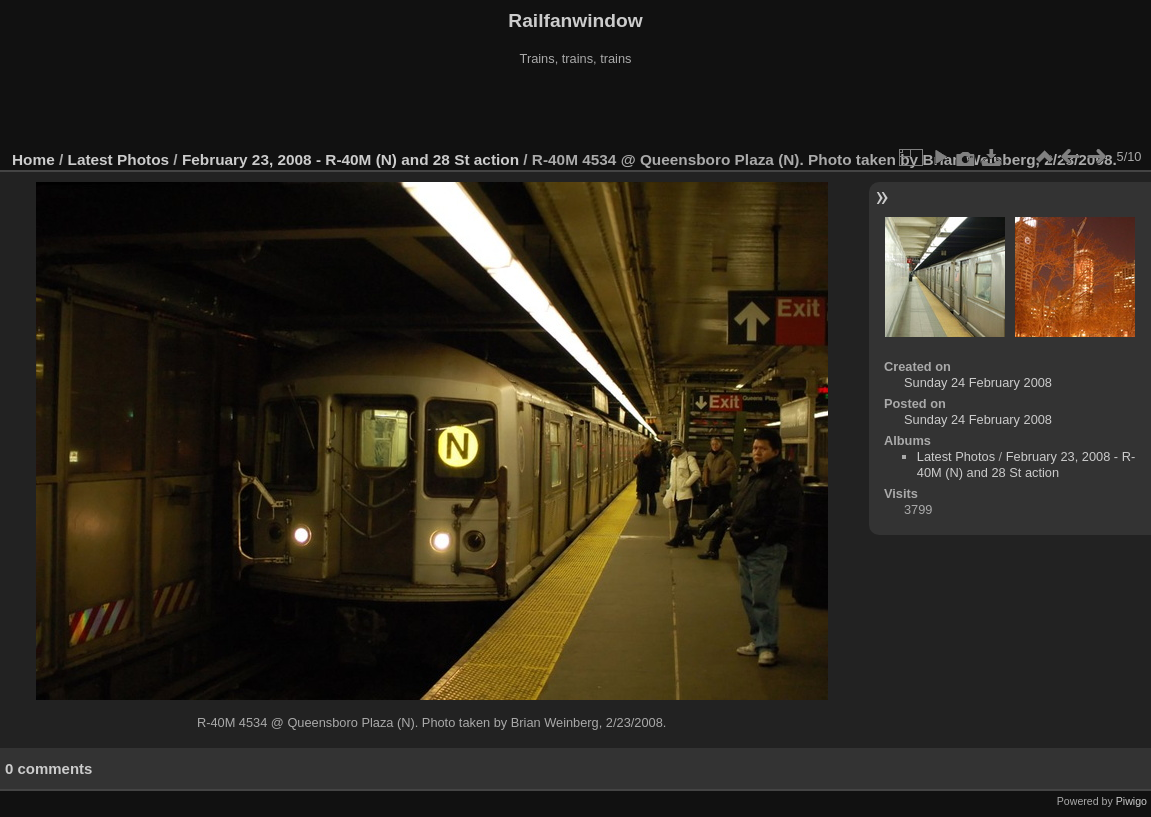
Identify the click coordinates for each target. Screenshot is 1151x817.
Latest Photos (119, 159)
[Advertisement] (576, 109)
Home (33, 159)
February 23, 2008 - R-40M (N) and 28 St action (350, 159)
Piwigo (1131, 801)
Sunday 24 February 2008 (978, 382)
